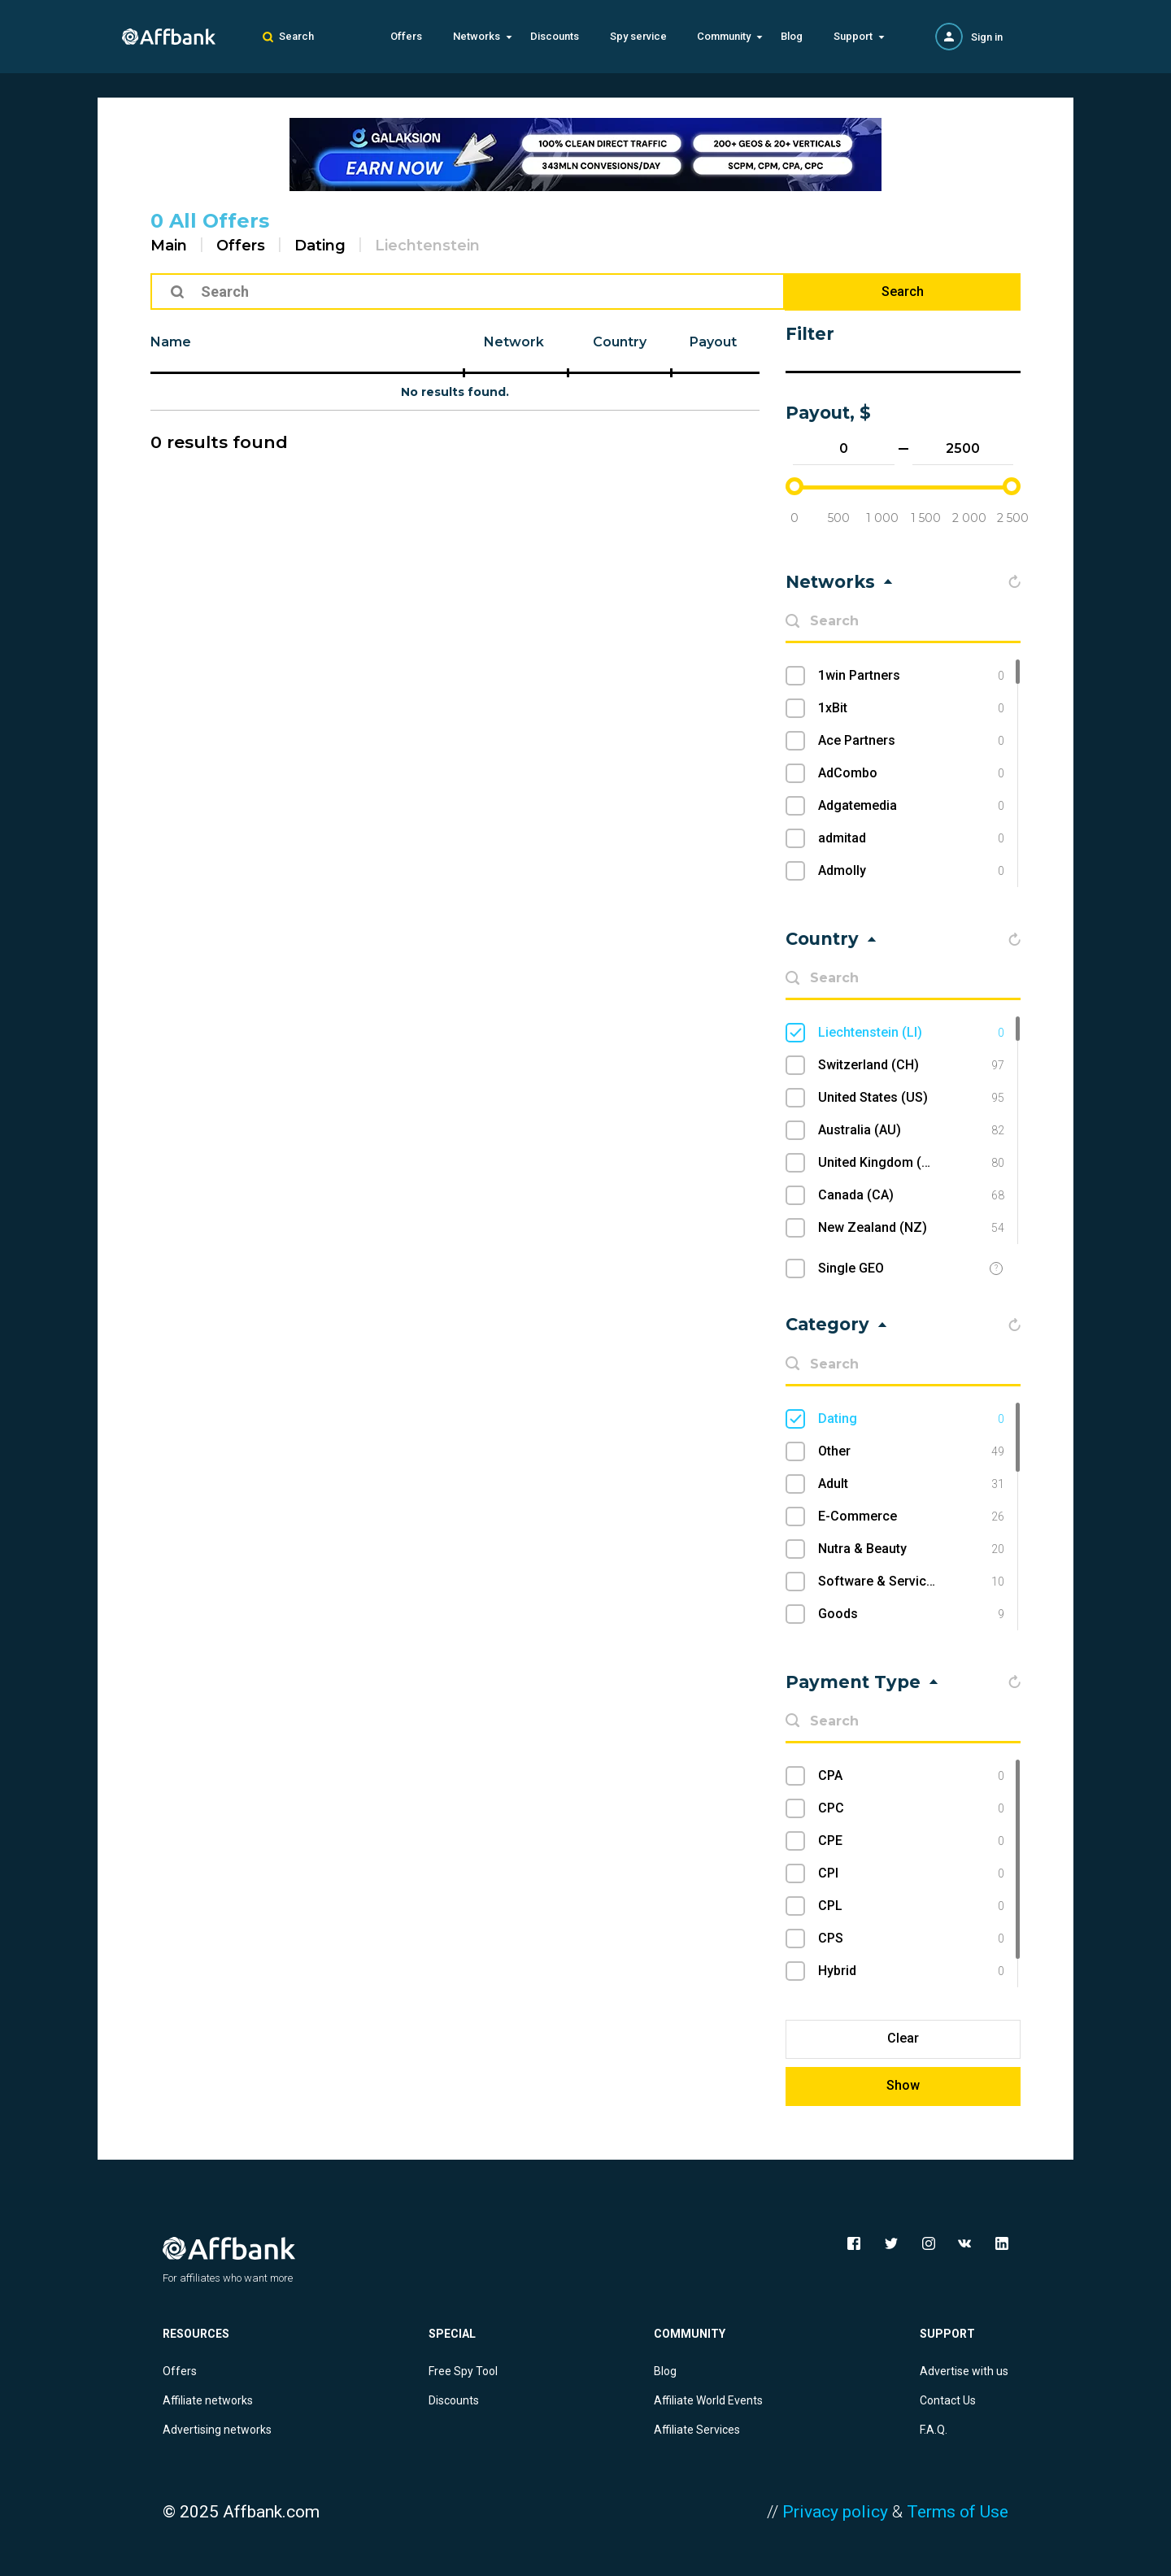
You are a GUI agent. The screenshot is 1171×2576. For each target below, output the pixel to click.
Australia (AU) (911, 1130)
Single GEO (851, 1268)
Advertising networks (217, 2429)
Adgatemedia (911, 806)
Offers (406, 36)
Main (168, 246)
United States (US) (911, 1097)
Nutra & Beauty (911, 1549)
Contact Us (948, 2400)
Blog (792, 36)
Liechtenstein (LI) (911, 1032)
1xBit (911, 708)
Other (911, 1451)
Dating (320, 246)
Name (170, 342)
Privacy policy (835, 2512)
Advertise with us (964, 2371)
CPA (911, 1776)
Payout (713, 342)
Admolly (911, 871)
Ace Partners (911, 740)
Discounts (554, 36)
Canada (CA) (911, 1195)
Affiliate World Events (708, 2400)
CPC (911, 1808)
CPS (911, 1938)
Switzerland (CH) (911, 1065)
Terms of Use (957, 2512)
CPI (911, 1873)
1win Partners (911, 675)
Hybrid (911, 1971)
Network (514, 342)
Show (903, 2085)
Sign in (987, 37)
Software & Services (911, 1581)
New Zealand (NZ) (911, 1228)
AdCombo (911, 773)
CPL (911, 1906)
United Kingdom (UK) (911, 1163)
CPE (911, 1841)
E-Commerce (911, 1516)
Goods (911, 1614)
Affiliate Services (697, 2429)
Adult (911, 1484)
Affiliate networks (208, 2400)
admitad (911, 838)
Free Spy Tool (463, 2371)
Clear (903, 2038)
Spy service (638, 36)
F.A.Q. (933, 2429)
